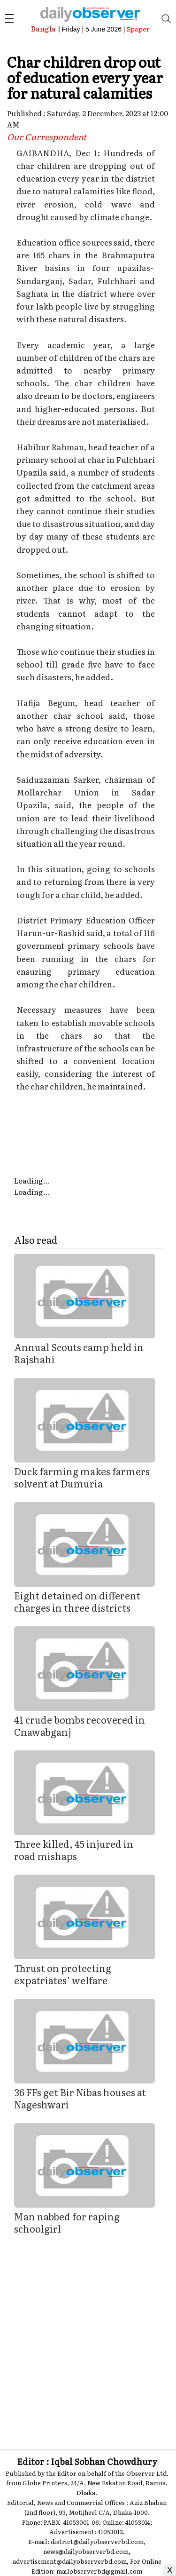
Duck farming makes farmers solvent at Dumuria (82, 1477)
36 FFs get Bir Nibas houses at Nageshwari (80, 2098)
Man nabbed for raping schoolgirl (67, 2222)
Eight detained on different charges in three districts (77, 1601)
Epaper (138, 28)
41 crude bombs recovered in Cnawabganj (79, 1725)
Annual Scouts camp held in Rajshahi (79, 1353)
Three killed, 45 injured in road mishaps (73, 1850)
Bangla (43, 28)
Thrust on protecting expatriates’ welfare (62, 1974)
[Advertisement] (88, 2335)
